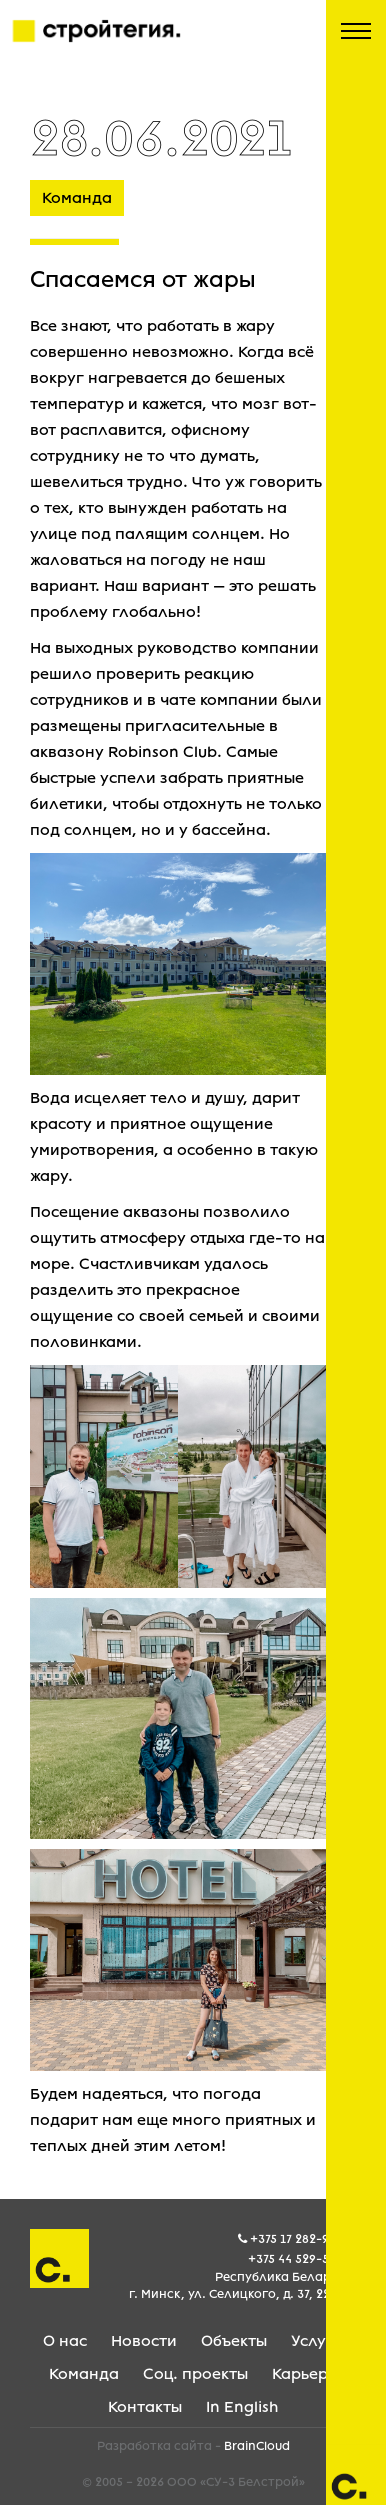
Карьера (305, 2374)
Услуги (317, 2341)
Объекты (234, 2341)
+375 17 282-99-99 (303, 2239)
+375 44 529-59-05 (302, 2259)
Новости (144, 2341)
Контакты (145, 2407)
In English (242, 2407)
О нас (65, 2341)
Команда (84, 2374)
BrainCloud (257, 2446)
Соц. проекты (195, 2374)
